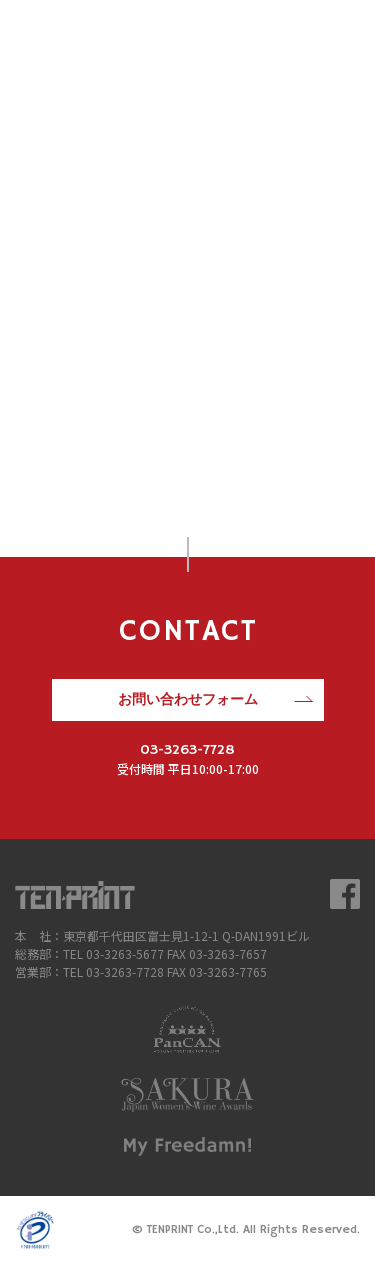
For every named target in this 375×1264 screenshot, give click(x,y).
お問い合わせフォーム (188, 700)
